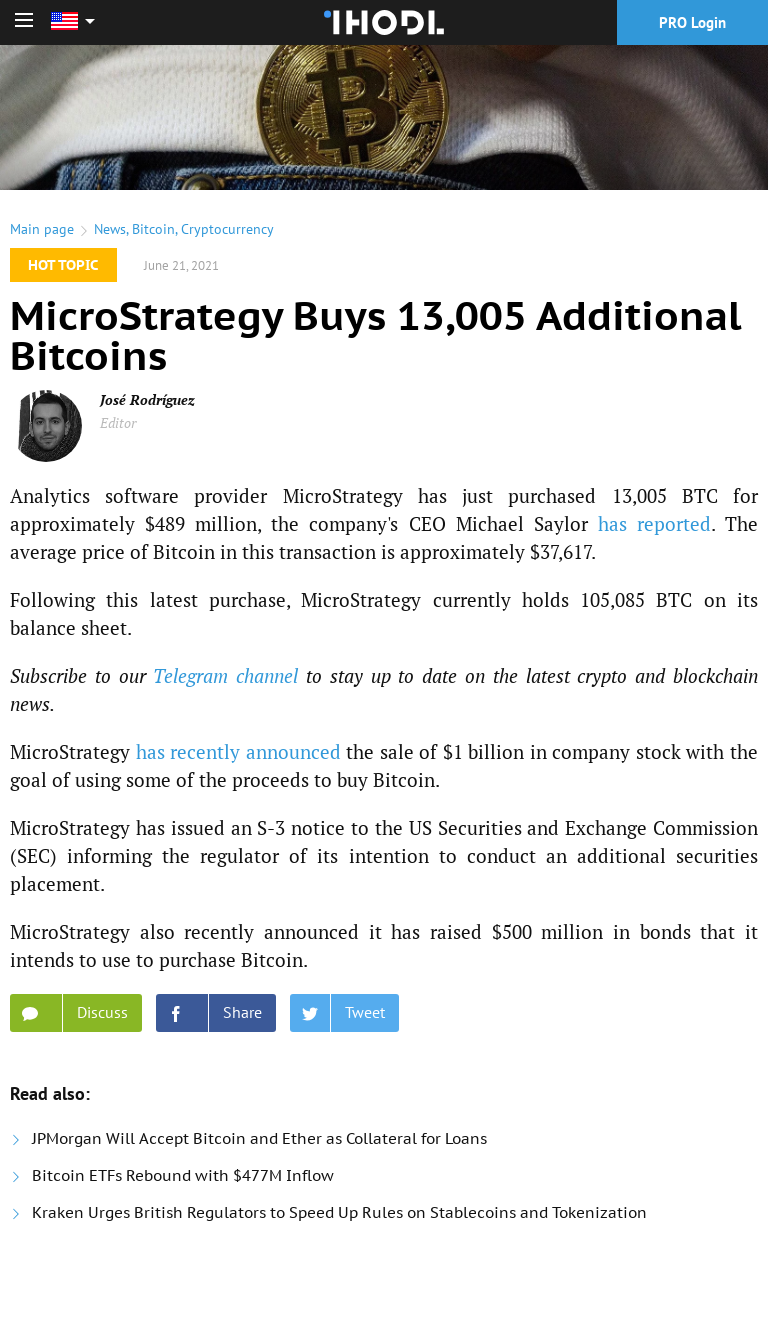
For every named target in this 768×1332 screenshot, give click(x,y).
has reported (654, 523)
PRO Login (692, 22)
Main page (42, 229)
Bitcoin (153, 229)
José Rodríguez (147, 399)
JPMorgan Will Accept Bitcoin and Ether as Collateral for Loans (259, 1138)
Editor (118, 422)
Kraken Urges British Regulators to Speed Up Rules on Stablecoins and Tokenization (339, 1212)
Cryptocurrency (227, 229)
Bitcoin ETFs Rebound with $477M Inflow (183, 1175)
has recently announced (238, 751)
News (110, 229)
